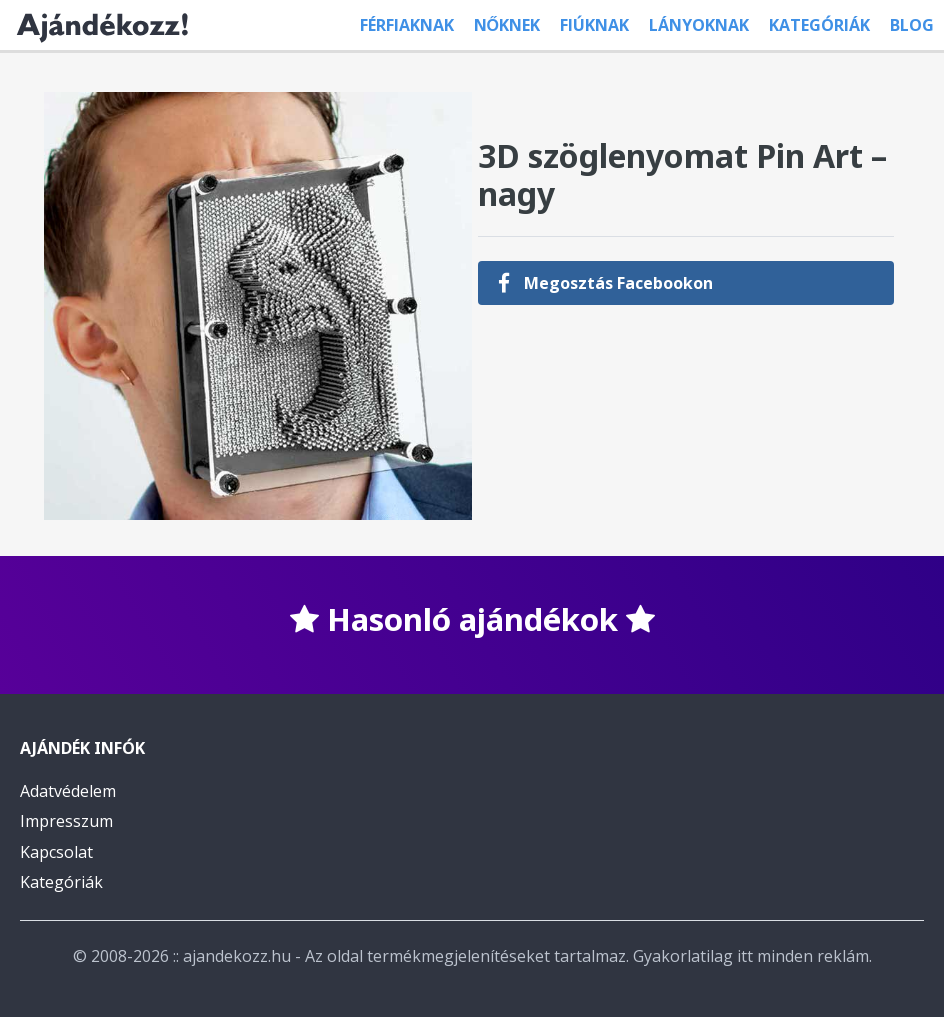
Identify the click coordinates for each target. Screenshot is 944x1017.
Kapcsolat (56, 852)
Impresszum (66, 821)
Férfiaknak (407, 25)
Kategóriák (819, 25)
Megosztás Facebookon (605, 283)
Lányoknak (699, 25)
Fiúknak (594, 25)
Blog (912, 25)
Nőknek (507, 25)
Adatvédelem (68, 791)
